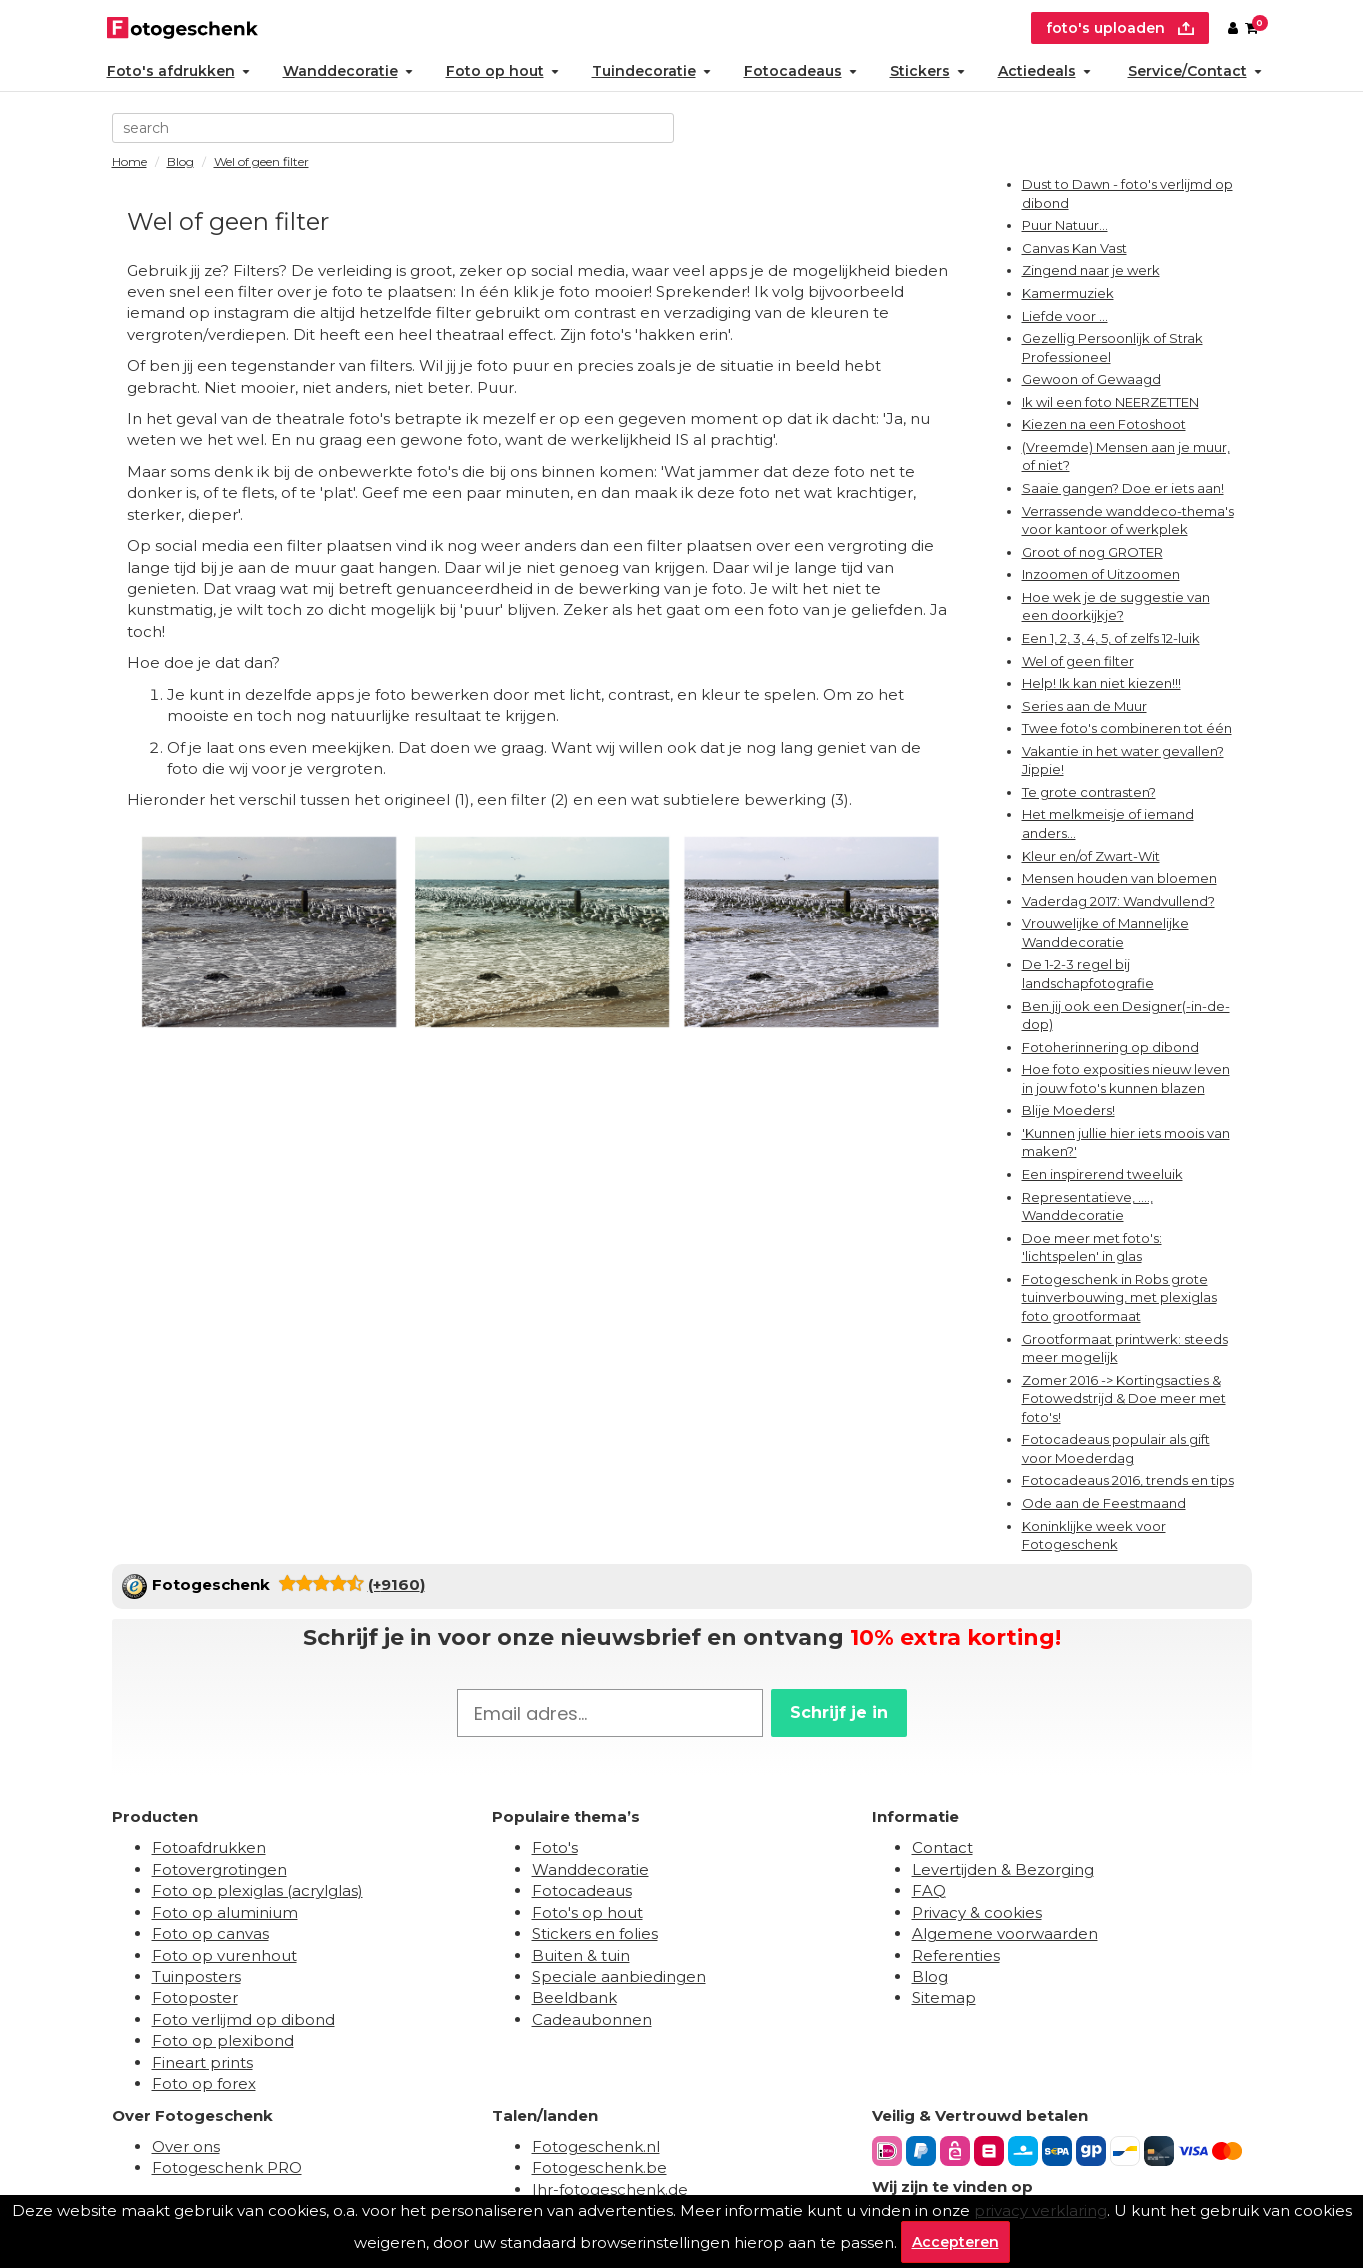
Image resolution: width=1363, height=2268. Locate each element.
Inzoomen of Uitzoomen (1101, 574)
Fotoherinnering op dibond (1110, 1047)
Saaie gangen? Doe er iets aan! (1123, 488)
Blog (930, 1976)
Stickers (927, 71)
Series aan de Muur (1084, 706)
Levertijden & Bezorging (1003, 1869)
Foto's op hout (587, 1912)
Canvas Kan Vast (1074, 248)
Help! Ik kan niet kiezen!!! (1101, 683)
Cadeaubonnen (592, 2019)
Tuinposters (196, 1976)
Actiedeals (1044, 71)
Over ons (186, 2146)
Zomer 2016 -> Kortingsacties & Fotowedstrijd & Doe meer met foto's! (1124, 1398)
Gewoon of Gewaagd (1091, 379)
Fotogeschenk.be (599, 2167)
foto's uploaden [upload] (1120, 28)
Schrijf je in (839, 1712)
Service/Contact (1195, 71)
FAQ (929, 1890)
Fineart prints (202, 2062)
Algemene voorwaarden (1005, 1933)
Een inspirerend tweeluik (1102, 1174)
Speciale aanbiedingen (619, 1976)
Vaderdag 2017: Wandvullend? (1118, 901)
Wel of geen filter (1078, 661)
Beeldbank (574, 1997)
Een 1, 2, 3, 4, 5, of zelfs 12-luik (1111, 638)
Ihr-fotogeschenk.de (610, 2189)
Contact (942, 1847)
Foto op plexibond (223, 2040)
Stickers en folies (595, 1933)
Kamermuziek (1068, 293)
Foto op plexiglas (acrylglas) (257, 1890)
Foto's (555, 1847)
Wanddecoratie (348, 71)
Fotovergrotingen (219, 1869)
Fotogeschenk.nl (596, 2146)
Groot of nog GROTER (1092, 552)
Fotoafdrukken (209, 1847)
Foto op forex (204, 2083)
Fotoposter (195, 1997)
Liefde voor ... (1065, 316)
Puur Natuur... (1065, 225)
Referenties (956, 1955)
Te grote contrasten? (1089, 792)
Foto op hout (502, 71)
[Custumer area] (1233, 28)
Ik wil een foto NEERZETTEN (1110, 402)
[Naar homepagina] (182, 25)
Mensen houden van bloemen (1119, 878)
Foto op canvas (210, 1933)
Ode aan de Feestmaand (1104, 1503)
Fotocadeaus (800, 71)
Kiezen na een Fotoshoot (1104, 424)
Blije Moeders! (1068, 1110)
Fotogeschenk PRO (227, 2167)
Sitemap (944, 1997)
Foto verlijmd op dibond (243, 2019)
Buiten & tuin (581, 1955)
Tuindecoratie (651, 71)
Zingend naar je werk (1091, 270)
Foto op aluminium (225, 1912)
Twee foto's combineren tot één (1127, 728)
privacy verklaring (1040, 2210)
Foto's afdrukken (178, 71)
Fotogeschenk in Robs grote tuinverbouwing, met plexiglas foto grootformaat (1119, 1297)
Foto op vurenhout (224, 1955)
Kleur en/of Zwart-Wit (1091, 856)
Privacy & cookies (977, 1912)
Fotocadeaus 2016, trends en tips (1128, 1480)
